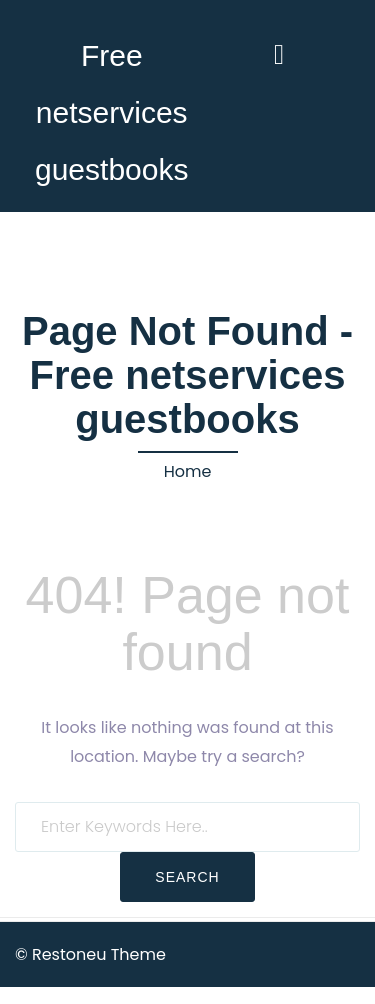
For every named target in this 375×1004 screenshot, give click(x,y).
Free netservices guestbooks (111, 112)
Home (188, 471)
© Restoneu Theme (90, 954)
